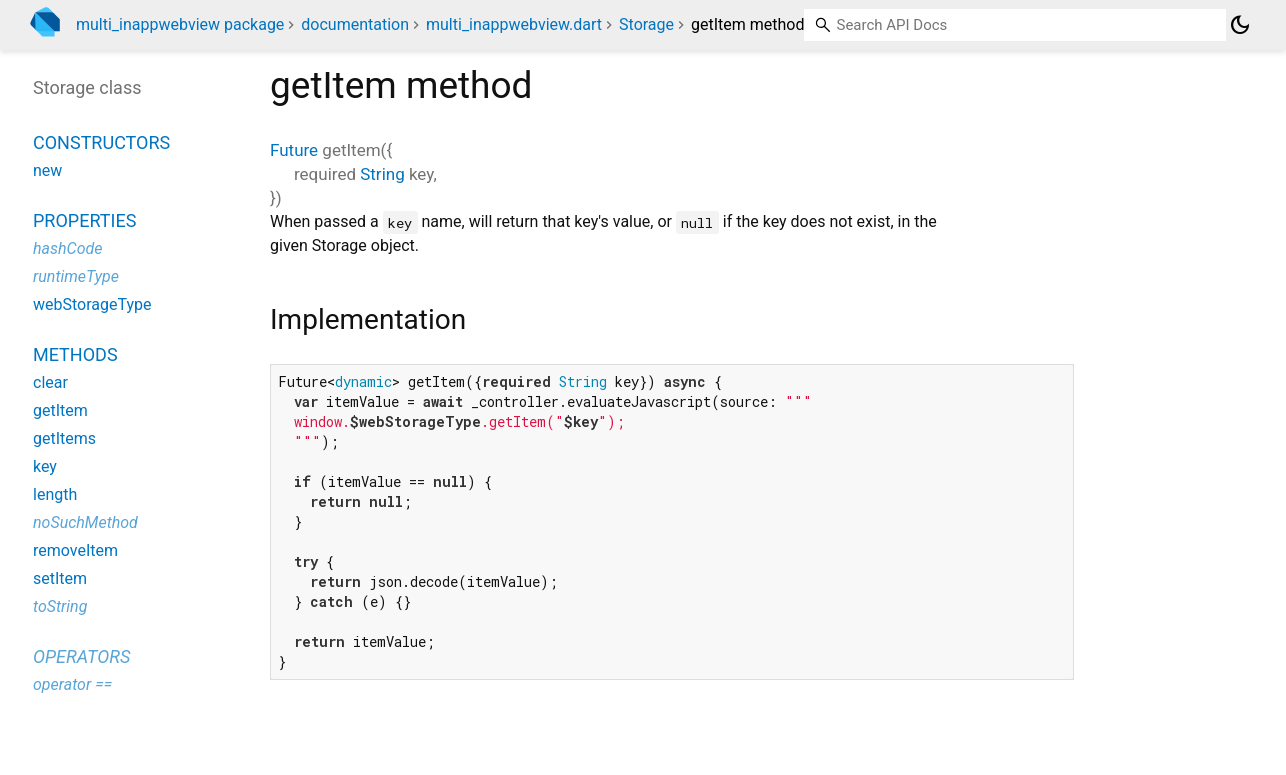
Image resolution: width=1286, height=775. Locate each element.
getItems (64, 438)
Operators (81, 656)
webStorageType (92, 304)
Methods (75, 354)
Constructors (101, 142)
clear (50, 382)
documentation (355, 24)
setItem (60, 578)
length (55, 494)
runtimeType (76, 276)
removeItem (75, 550)
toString (60, 606)
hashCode (67, 248)
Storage (646, 24)
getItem (60, 410)
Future (294, 150)
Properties (84, 220)
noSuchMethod (85, 522)
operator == (72, 684)
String (382, 174)
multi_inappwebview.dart (514, 24)
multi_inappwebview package (180, 24)
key (45, 466)
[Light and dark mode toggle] (1240, 25)
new (47, 170)
